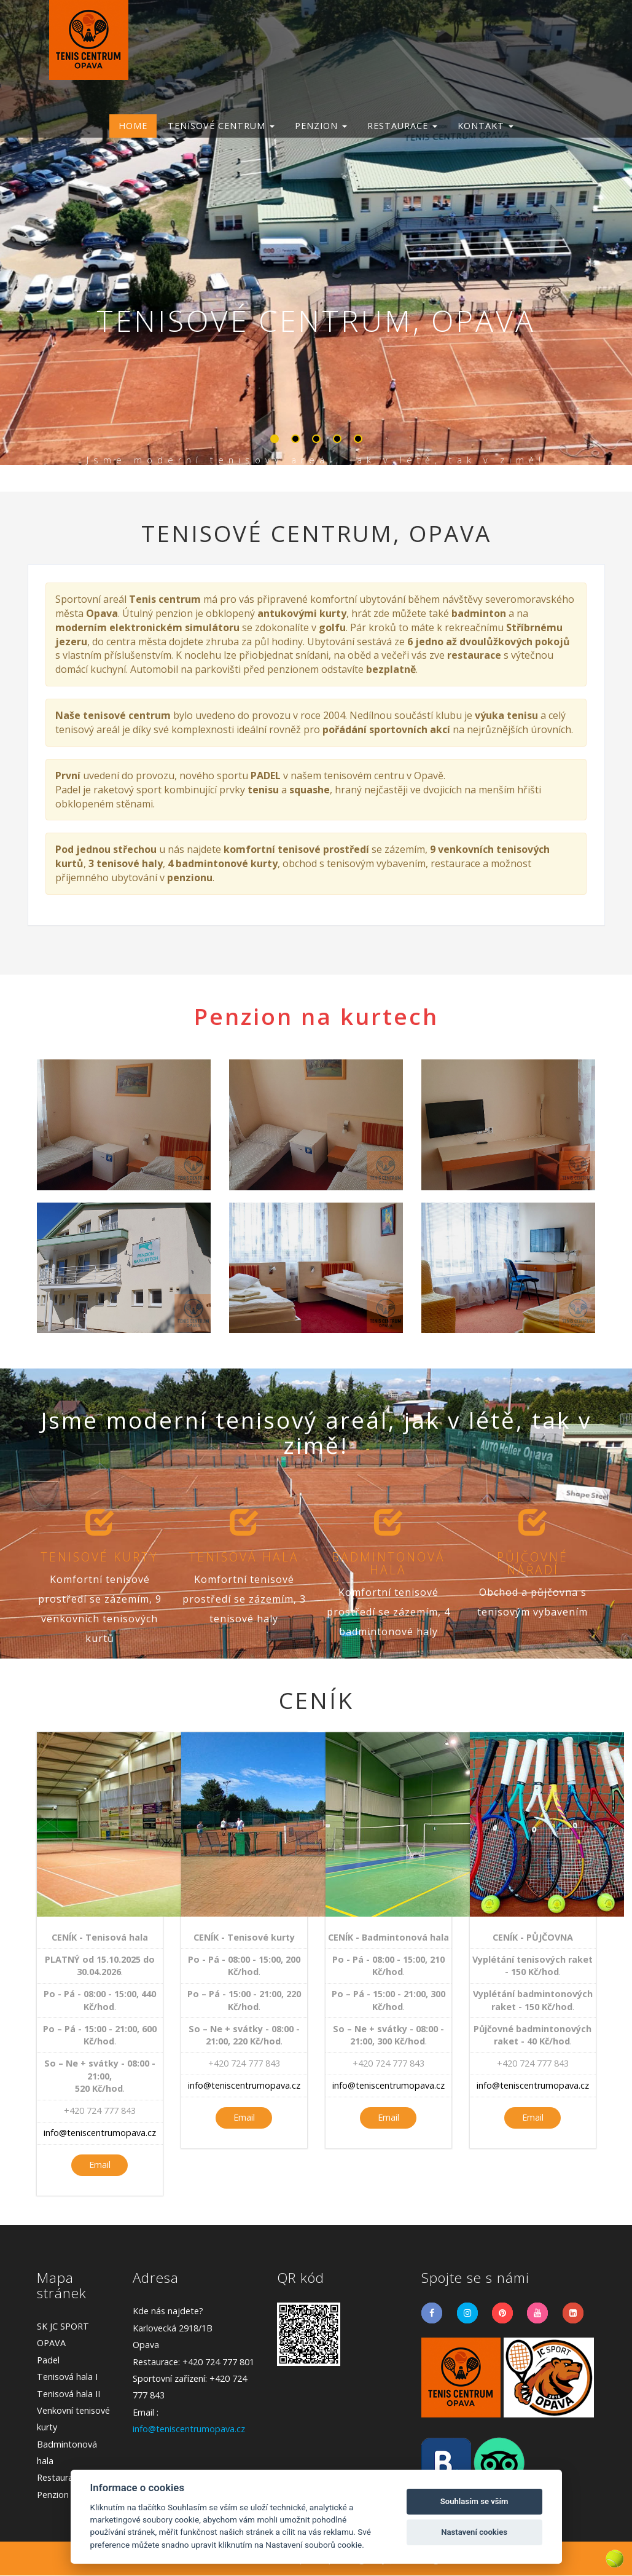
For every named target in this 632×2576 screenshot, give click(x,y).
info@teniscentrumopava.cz (100, 2133)
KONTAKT (485, 126)
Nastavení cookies (474, 2532)
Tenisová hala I (67, 2377)
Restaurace (59, 2478)
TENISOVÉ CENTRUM (221, 126)
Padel (48, 2360)
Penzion (53, 2495)
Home (133, 126)
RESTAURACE (402, 126)
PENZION (321, 126)
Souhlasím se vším (474, 2501)
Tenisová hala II (68, 2394)
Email (100, 2165)
